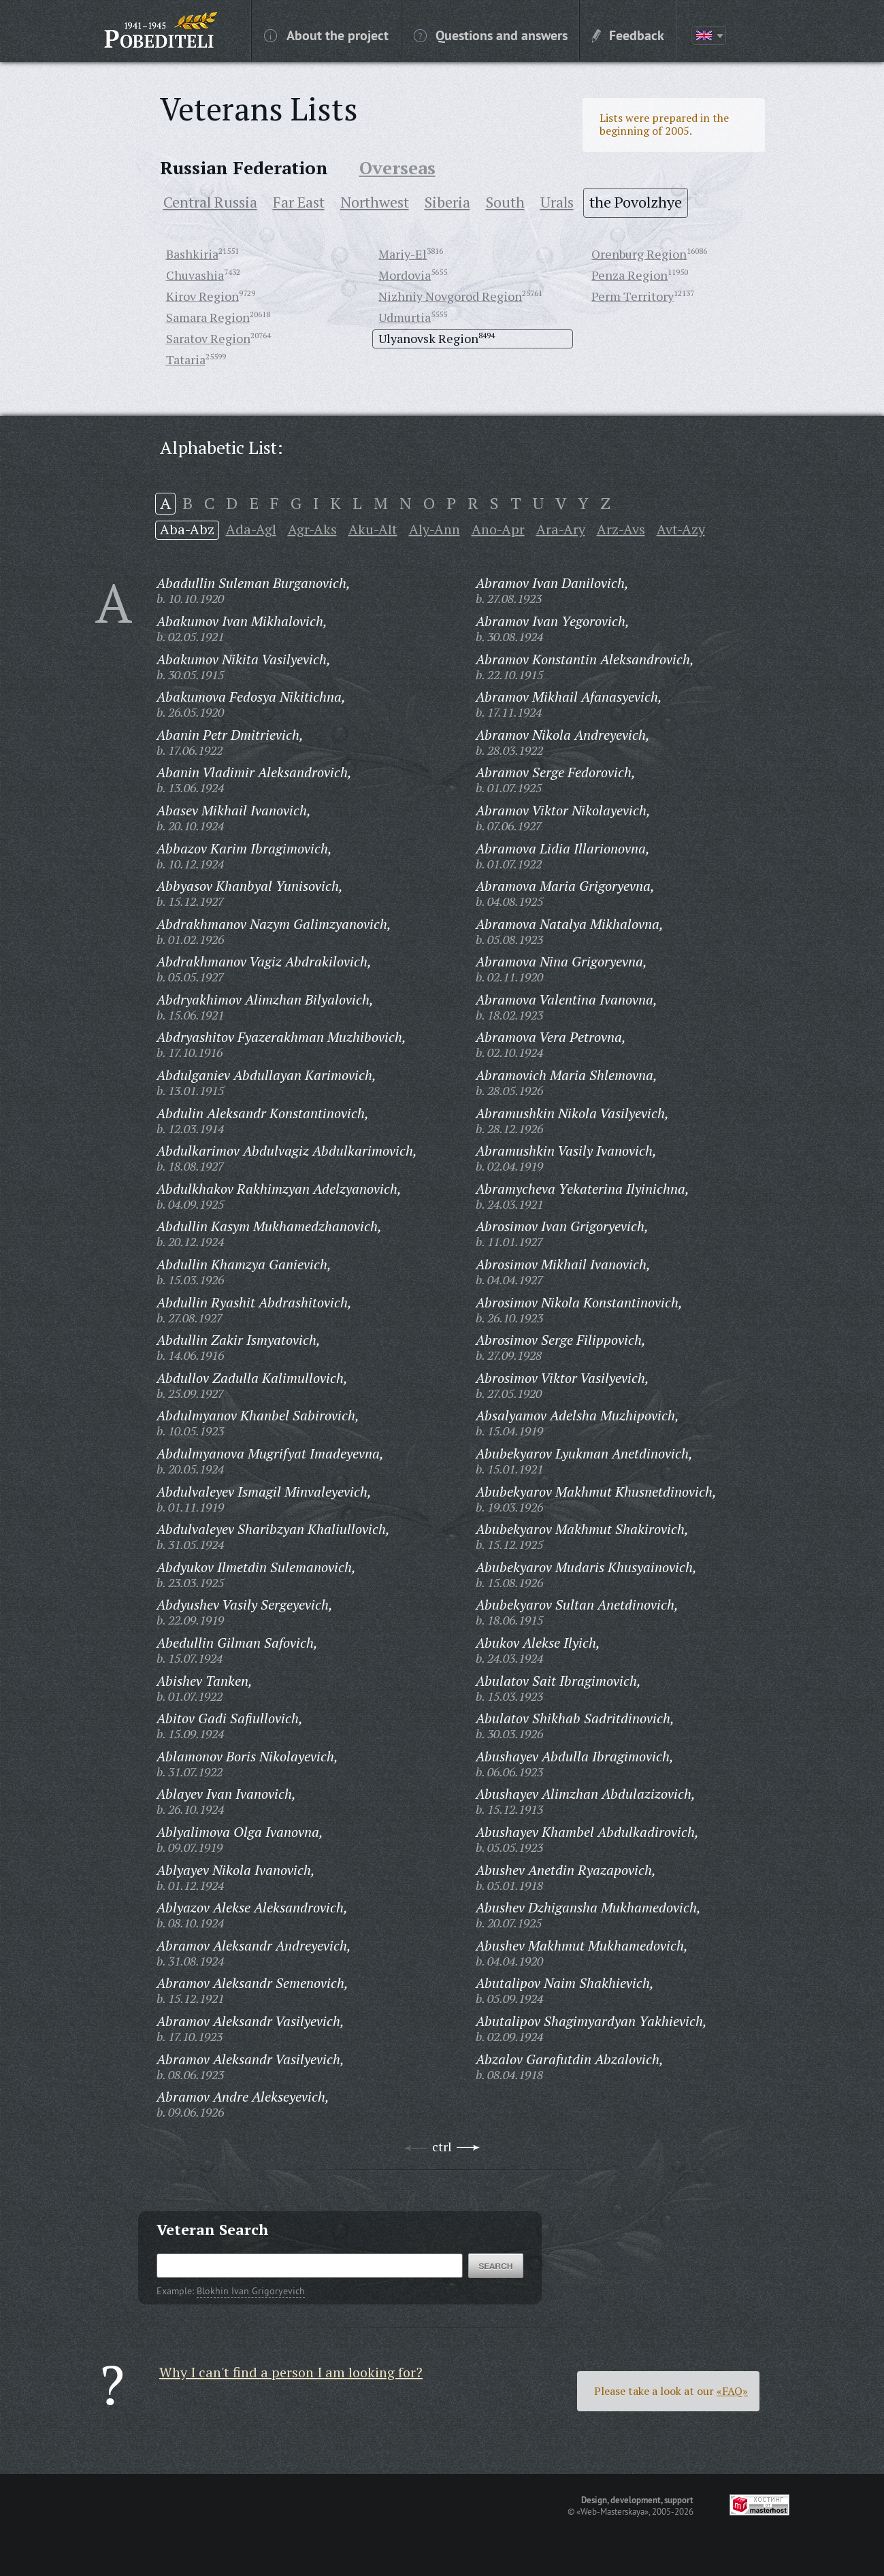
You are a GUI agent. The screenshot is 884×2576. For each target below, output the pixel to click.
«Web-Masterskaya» (612, 2511)
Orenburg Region (639, 254)
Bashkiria (192, 254)
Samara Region (208, 317)
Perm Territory (632, 296)
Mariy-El (402, 254)
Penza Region (629, 275)
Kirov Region (202, 296)
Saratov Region (208, 338)
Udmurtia (404, 317)
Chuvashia (195, 275)
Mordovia (404, 275)
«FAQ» (732, 2390)
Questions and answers (491, 35)
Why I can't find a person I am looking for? (291, 2372)
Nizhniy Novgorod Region (450, 296)
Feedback (628, 35)
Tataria (186, 359)
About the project (326, 35)
